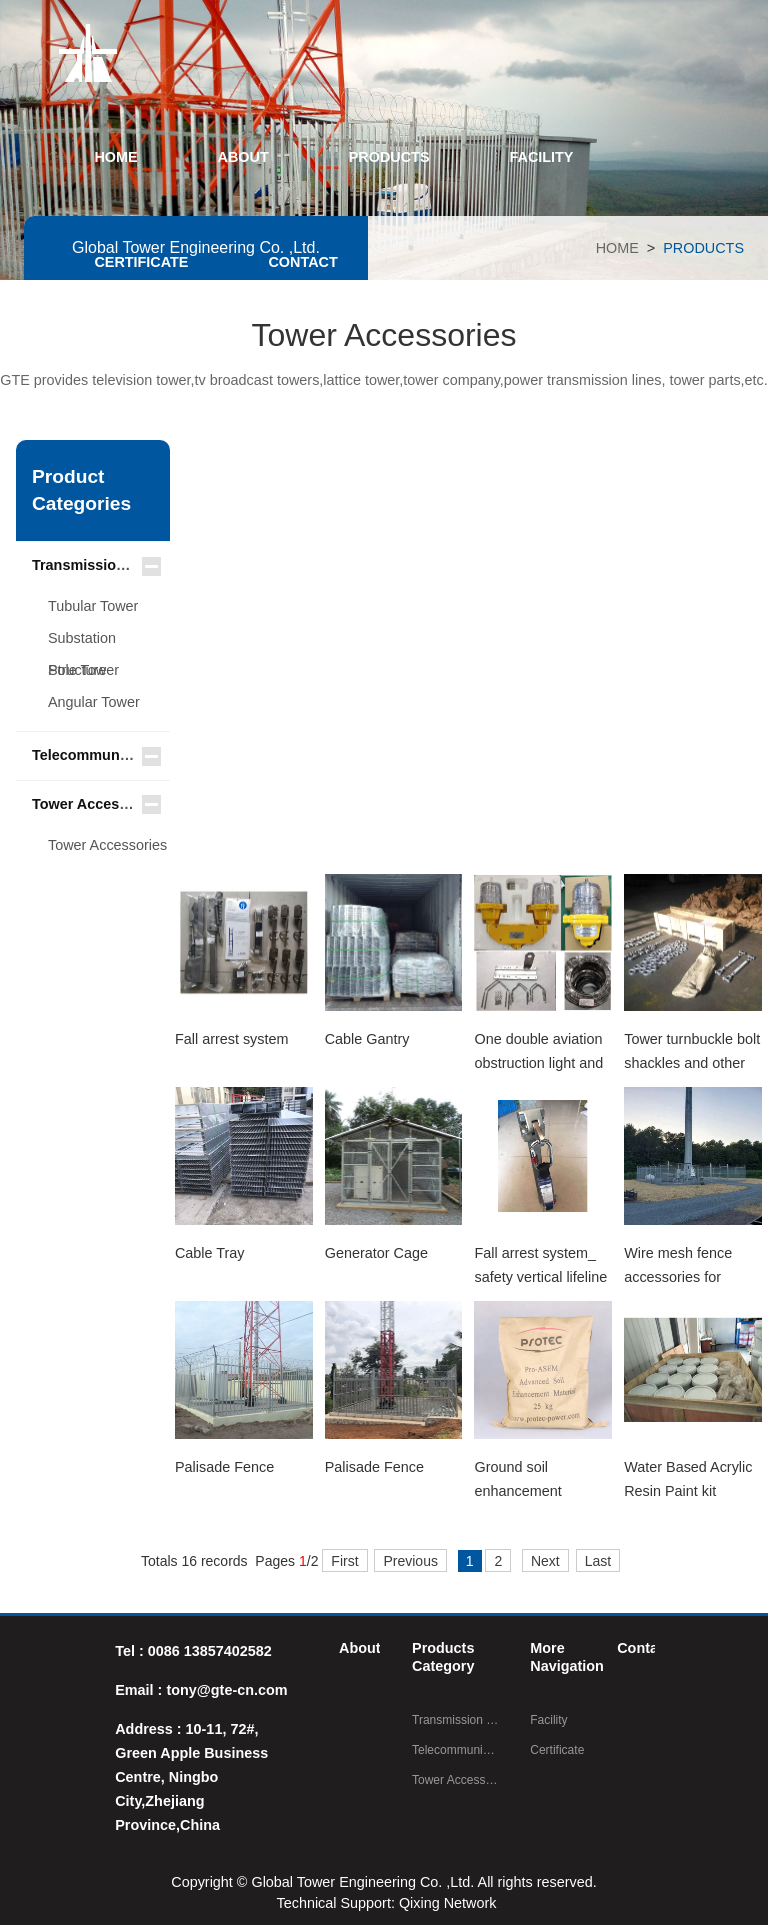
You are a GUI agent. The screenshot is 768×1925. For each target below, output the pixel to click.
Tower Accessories (97, 804)
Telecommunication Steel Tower (141, 755)
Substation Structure (82, 642)
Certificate (557, 1750)
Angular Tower (94, 702)
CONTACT (302, 262)
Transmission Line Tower (118, 565)
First (344, 1561)
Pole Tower (83, 670)
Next (545, 1561)
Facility (548, 1720)
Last (598, 1561)
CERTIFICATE (141, 262)
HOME (115, 157)
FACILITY (542, 157)
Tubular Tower (93, 606)
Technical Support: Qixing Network (387, 1903)
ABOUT (243, 157)
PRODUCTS (389, 157)
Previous (410, 1561)
